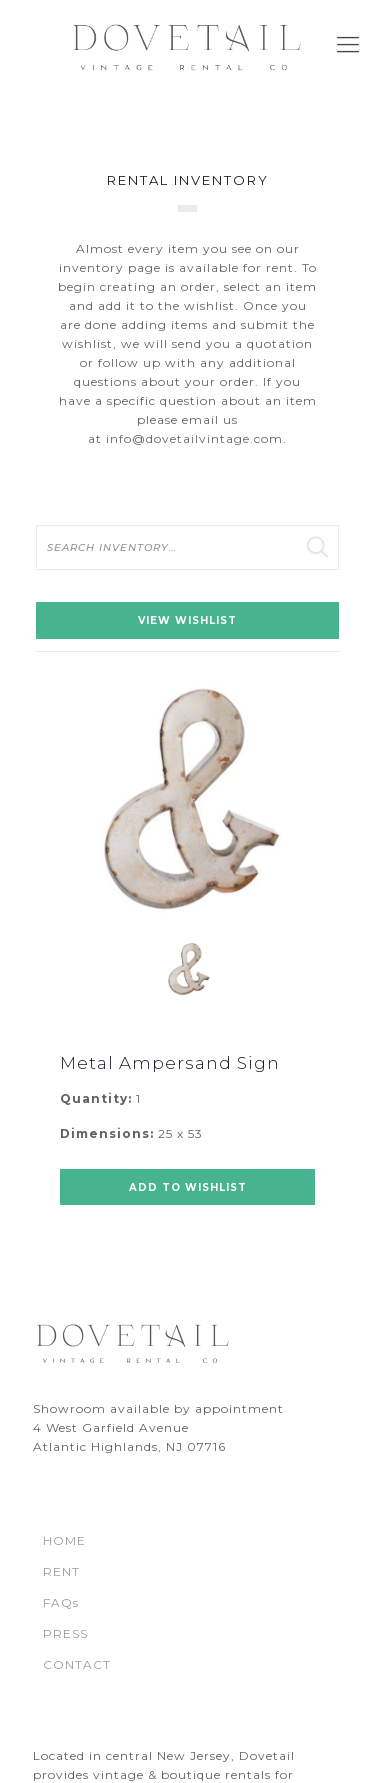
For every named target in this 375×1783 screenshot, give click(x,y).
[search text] (187, 547)
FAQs (61, 1602)
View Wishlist (187, 620)
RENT (61, 1571)
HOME (64, 1540)
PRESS (65, 1633)
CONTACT (77, 1664)
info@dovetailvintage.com (194, 438)
